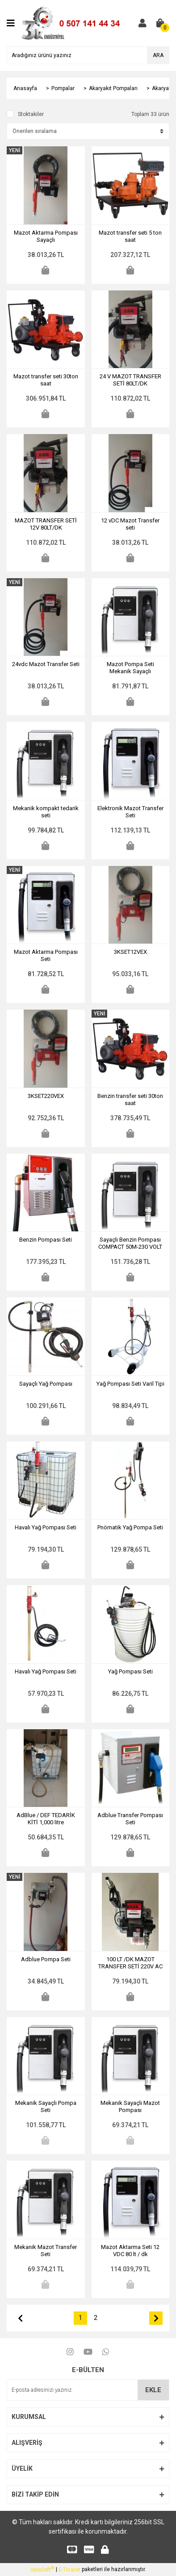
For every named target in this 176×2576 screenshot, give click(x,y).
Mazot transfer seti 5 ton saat (130, 236)
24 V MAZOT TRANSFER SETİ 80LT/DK (130, 380)
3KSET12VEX (130, 951)
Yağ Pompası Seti (130, 1671)
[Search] (88, 55)
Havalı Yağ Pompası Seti (45, 1527)
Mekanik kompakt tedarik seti (46, 812)
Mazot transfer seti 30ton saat (45, 380)
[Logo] (74, 23)
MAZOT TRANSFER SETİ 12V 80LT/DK (46, 524)
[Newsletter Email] (88, 2390)
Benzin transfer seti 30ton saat (130, 1099)
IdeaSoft (42, 2569)
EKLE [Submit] (153, 2390)
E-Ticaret (69, 2570)
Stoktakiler (31, 114)
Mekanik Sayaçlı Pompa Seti (45, 2106)
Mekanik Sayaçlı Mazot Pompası (130, 2106)
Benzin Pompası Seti (45, 1239)
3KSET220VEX (46, 1096)
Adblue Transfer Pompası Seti (130, 1819)
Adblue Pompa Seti (46, 1959)
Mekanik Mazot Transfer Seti (45, 2250)
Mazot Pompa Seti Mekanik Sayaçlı (130, 668)
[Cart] (160, 23)
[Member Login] (142, 23)
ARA (158, 55)
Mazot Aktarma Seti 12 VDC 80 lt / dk (130, 2250)
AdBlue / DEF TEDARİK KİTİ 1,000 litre (46, 1819)
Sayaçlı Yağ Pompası (45, 1383)
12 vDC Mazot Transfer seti (130, 524)
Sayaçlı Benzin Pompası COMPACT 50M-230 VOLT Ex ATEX (130, 1243)
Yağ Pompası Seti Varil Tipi (130, 1383)
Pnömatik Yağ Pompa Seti (130, 1527)
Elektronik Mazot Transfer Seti (130, 812)
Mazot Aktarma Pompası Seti (46, 955)
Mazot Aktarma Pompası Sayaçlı (46, 236)
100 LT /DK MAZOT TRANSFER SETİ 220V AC (130, 1963)
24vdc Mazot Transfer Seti (46, 664)
